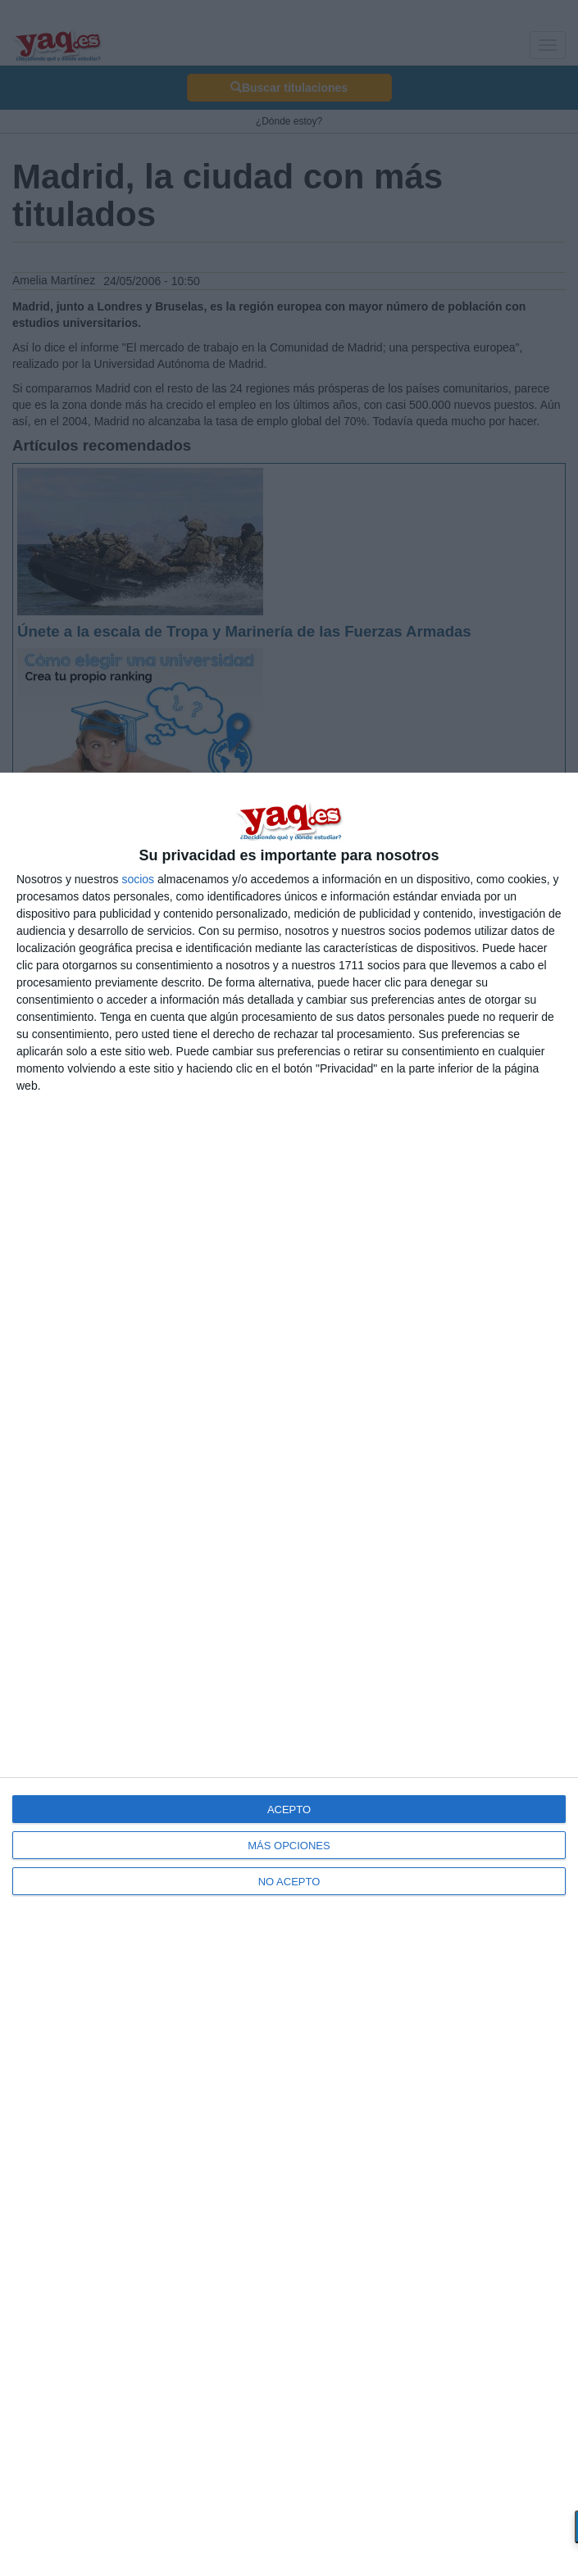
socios (137, 879)
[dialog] (289, 1674)
